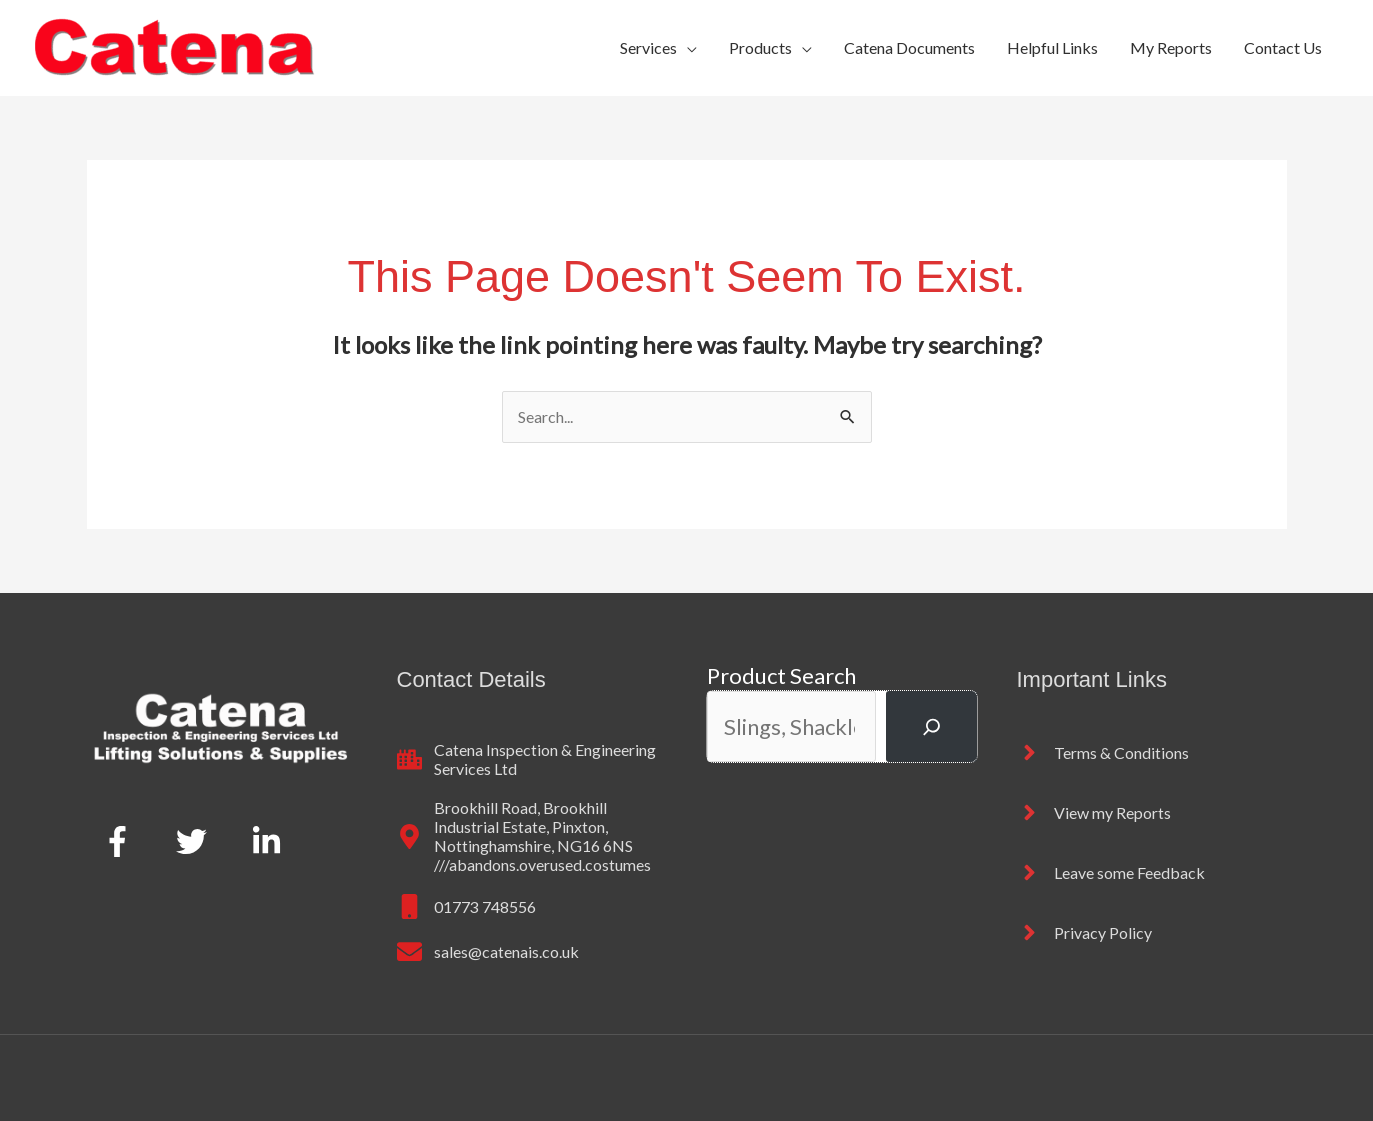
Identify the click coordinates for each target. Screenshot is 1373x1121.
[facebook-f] (122, 841)
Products (760, 47)
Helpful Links (1052, 47)
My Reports (1171, 47)
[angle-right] (1103, 752)
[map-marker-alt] (532, 836)
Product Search (781, 675)
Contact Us (1283, 47)
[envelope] (488, 951)
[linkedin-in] (270, 841)
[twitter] (196, 841)
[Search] (931, 726)
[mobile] (466, 906)
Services (648, 47)
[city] (532, 759)
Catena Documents (909, 47)
